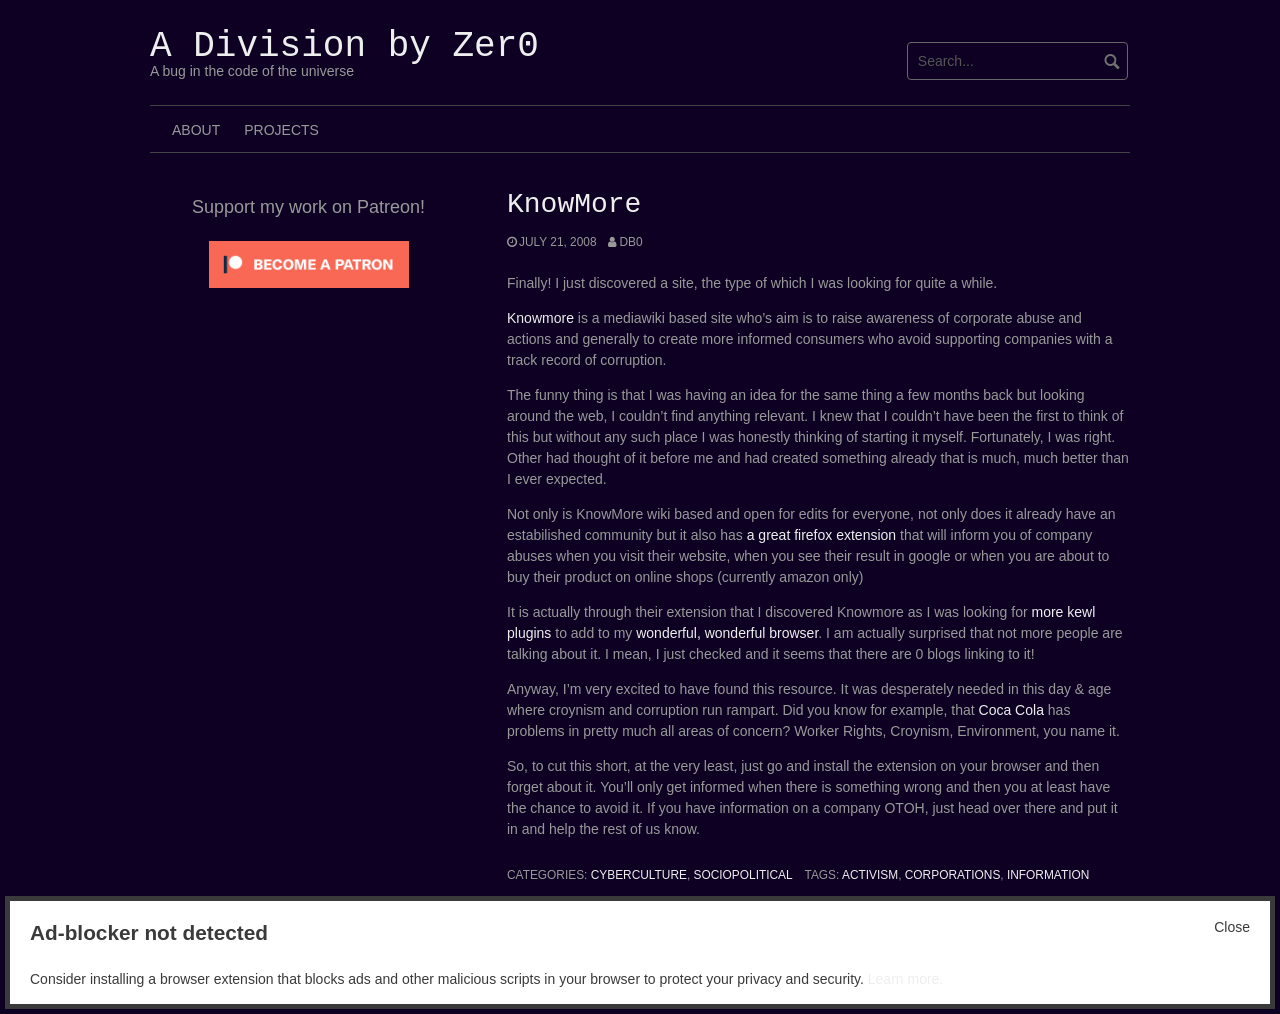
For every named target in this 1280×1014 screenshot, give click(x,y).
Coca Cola (1011, 710)
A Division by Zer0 (344, 46)
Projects (281, 130)
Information (1048, 875)
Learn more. (905, 979)
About (196, 130)
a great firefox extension (821, 535)
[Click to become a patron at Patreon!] (309, 263)
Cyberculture (639, 875)
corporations (953, 875)
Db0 (630, 242)
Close (1232, 927)
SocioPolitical (743, 875)
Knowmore (540, 318)
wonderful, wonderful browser (727, 633)
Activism (870, 875)
